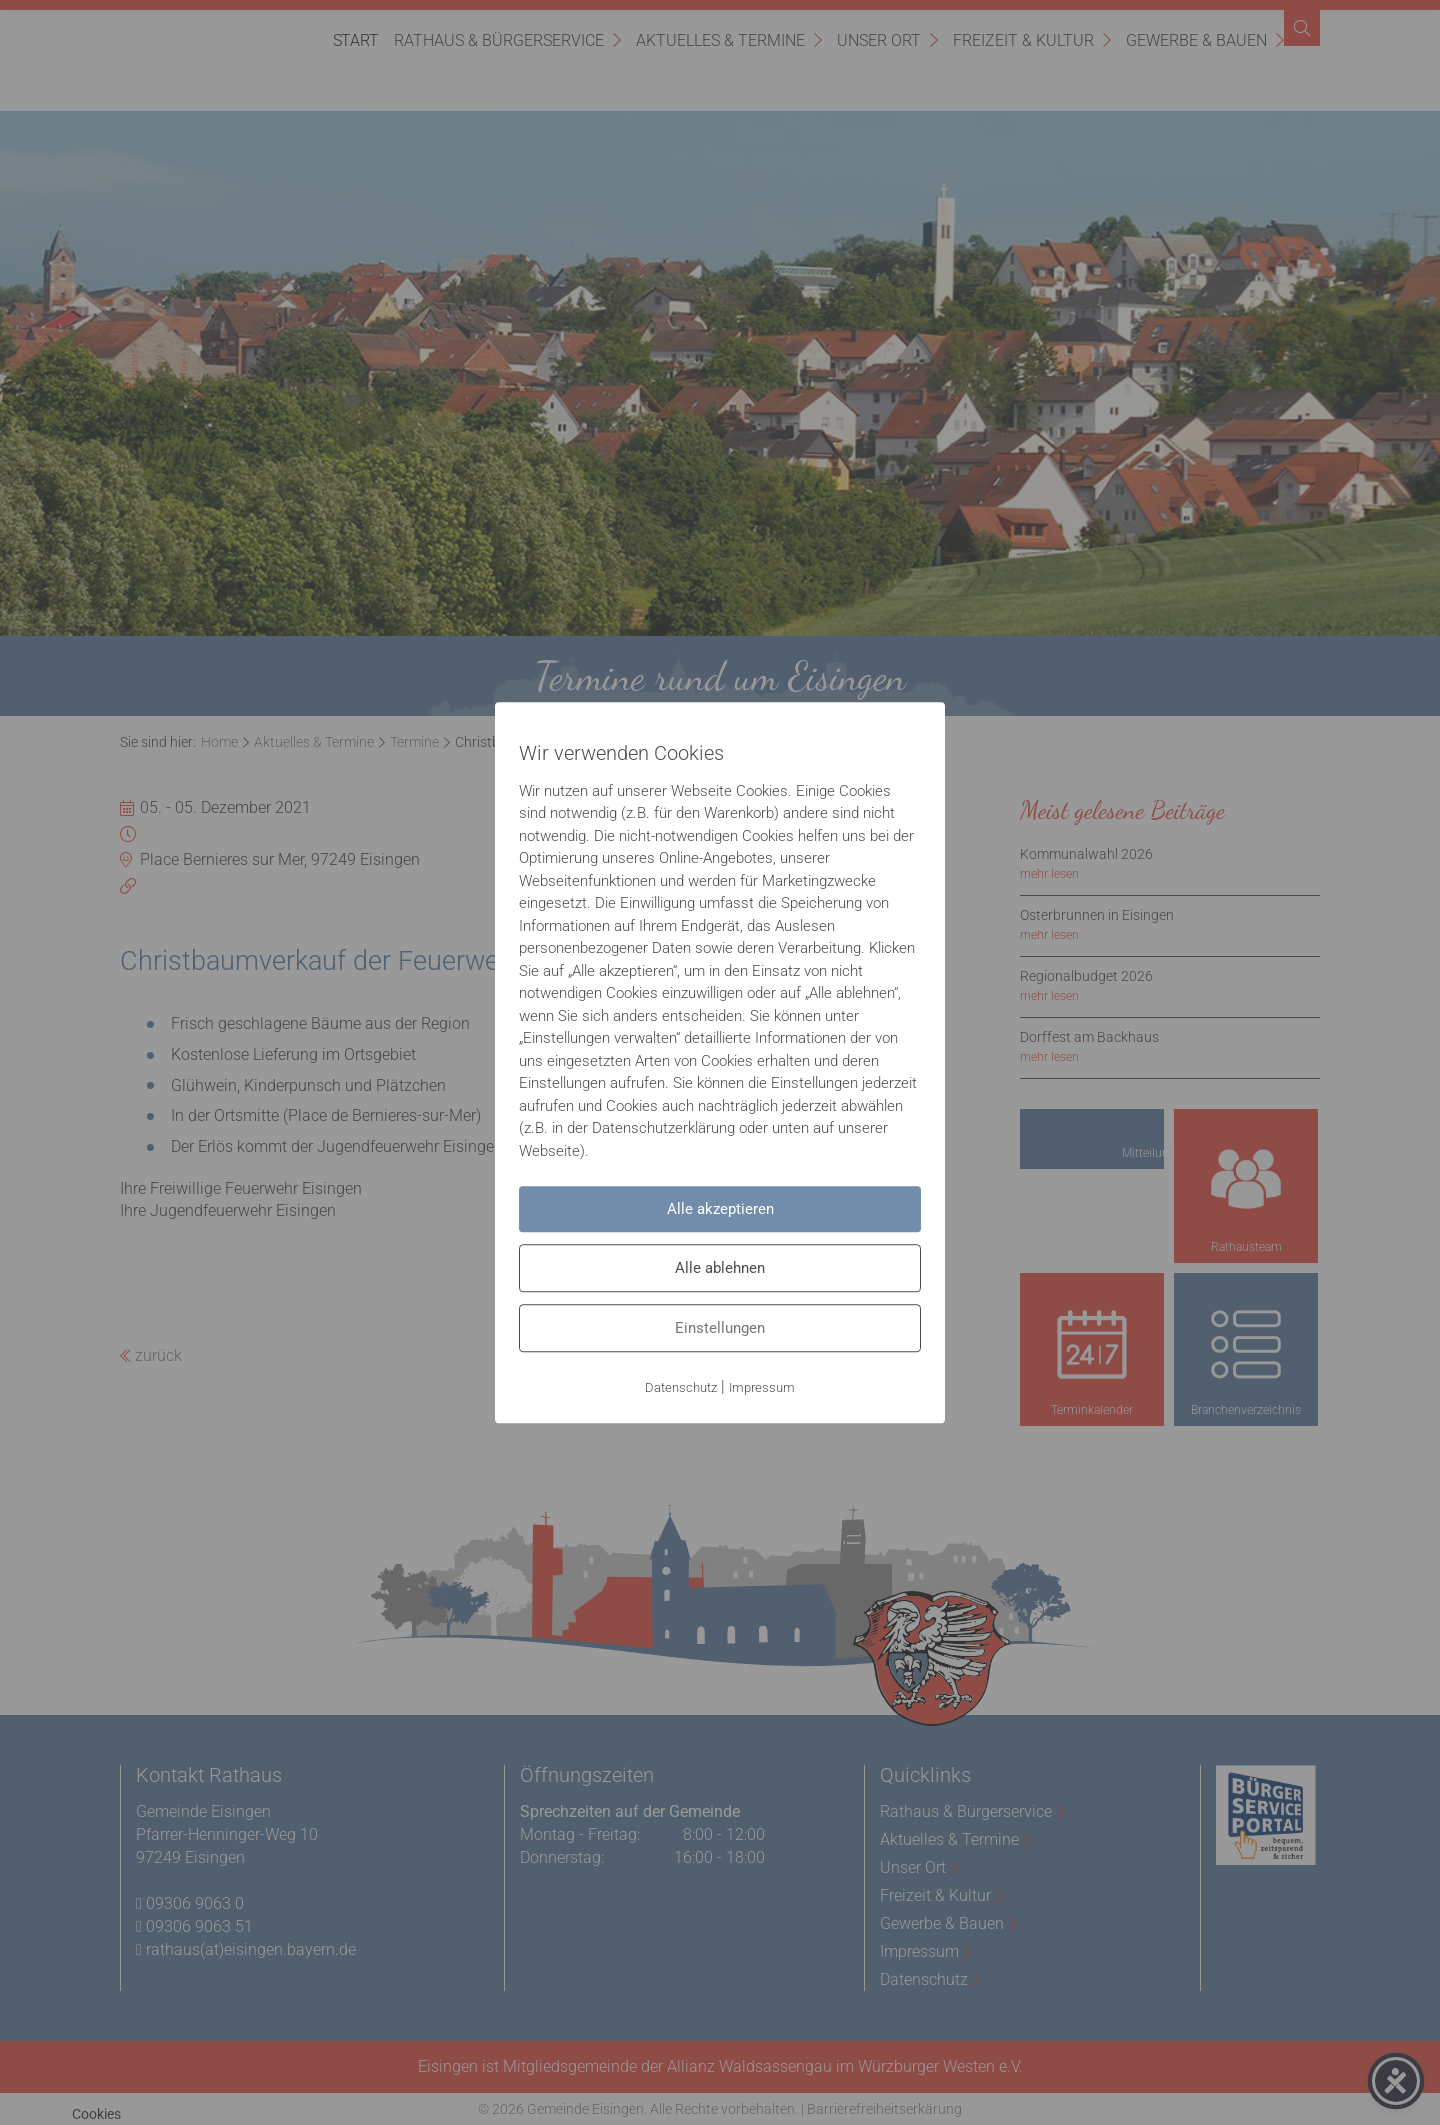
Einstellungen (720, 1328)
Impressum (762, 1387)
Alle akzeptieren (720, 1209)
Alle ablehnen (720, 1268)
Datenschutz (681, 1387)
